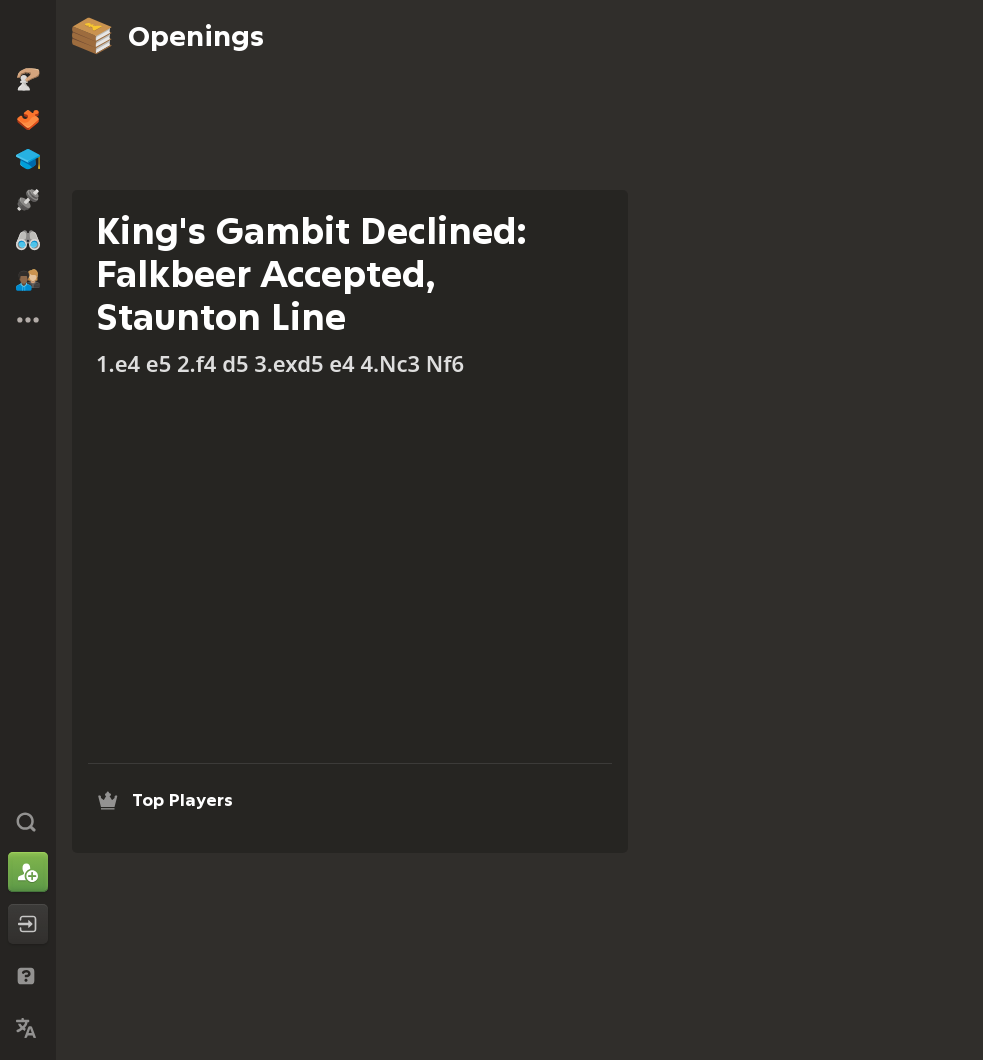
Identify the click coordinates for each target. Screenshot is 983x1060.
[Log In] (28, 924)
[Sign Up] (28, 872)
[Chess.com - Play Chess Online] (28, 34)
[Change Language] (28, 1028)
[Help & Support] (28, 976)
